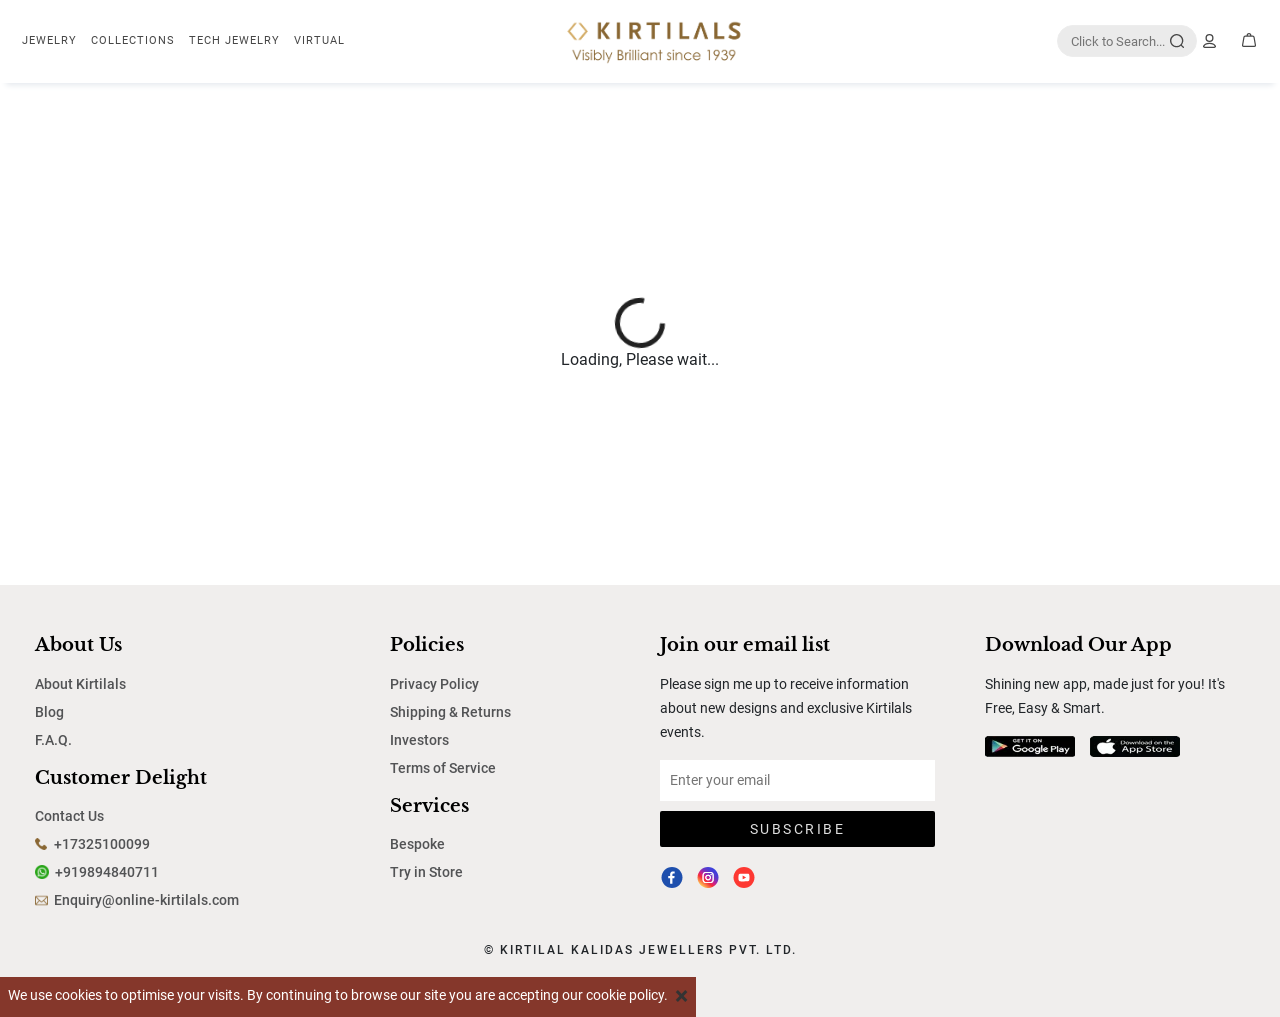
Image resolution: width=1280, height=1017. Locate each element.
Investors (419, 740)
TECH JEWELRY (234, 40)
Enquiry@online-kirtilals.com (146, 900)
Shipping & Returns (450, 712)
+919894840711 (107, 872)
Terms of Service (443, 768)
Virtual (319, 40)
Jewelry (49, 40)
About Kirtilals (80, 684)
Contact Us (69, 816)
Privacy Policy (434, 684)
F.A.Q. (53, 740)
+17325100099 (102, 844)
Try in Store (426, 872)
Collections (133, 40)
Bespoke (417, 844)
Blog (49, 712)
